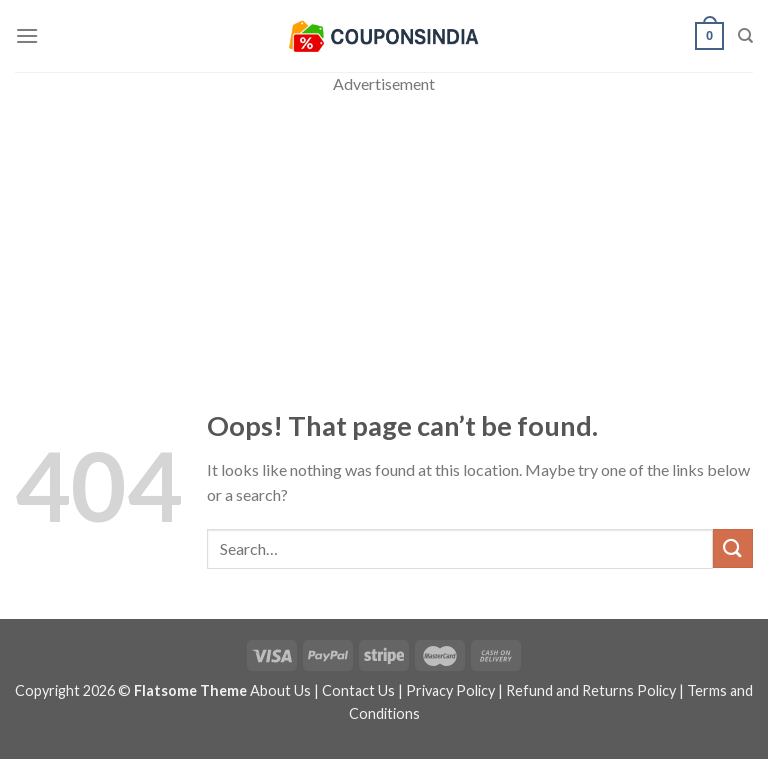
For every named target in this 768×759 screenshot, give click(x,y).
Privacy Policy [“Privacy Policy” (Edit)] (450, 690)
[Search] (745, 36)
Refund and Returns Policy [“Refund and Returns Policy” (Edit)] (591, 690)
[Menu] (27, 35)
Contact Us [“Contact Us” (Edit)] (358, 690)
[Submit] (733, 548)
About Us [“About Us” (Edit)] (280, 690)
